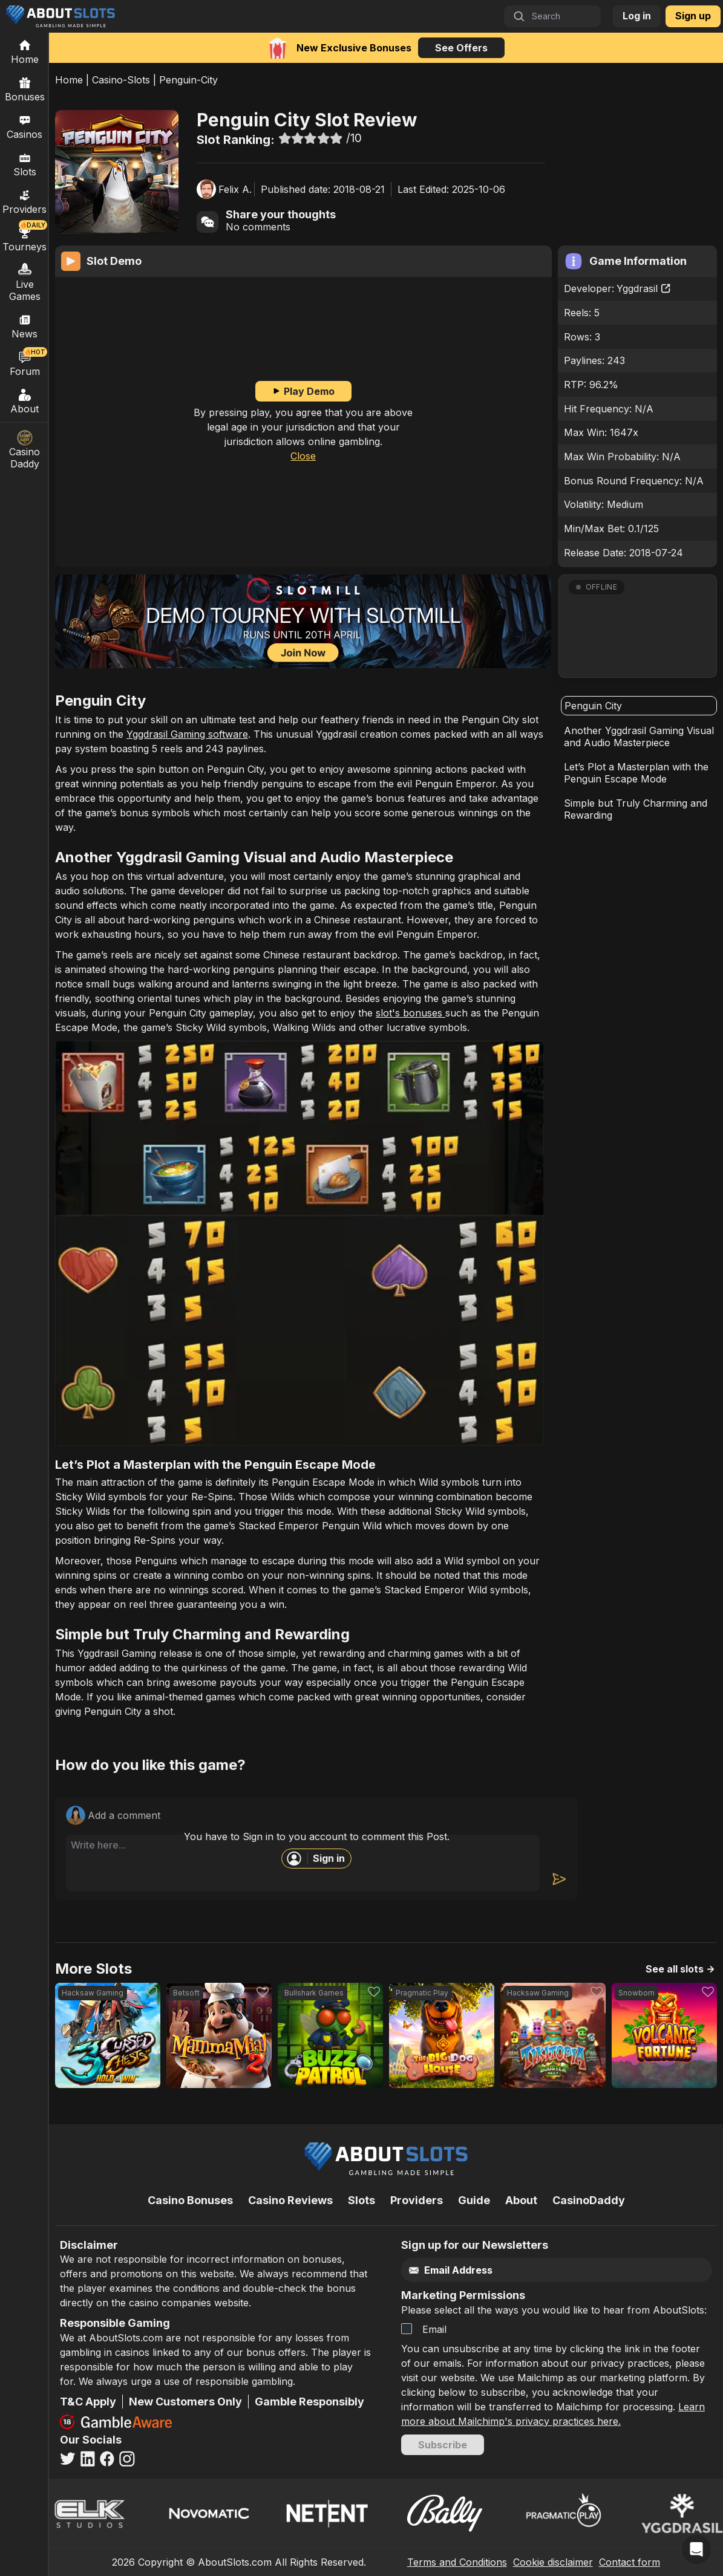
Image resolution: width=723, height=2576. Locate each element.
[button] (637, 626)
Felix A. (235, 189)
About (25, 401)
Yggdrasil (644, 288)
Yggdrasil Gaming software (187, 734)
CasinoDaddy (588, 2200)
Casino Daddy (25, 450)
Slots (25, 164)
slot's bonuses (410, 1013)
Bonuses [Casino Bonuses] (25, 89)
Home (69, 80)
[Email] (536, 2270)
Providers (416, 2200)
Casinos (24, 126)
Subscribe (442, 2445)
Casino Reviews (290, 2200)
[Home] (24, 51)
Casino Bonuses (190, 2200)
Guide (474, 2200)
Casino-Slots (121, 80)
